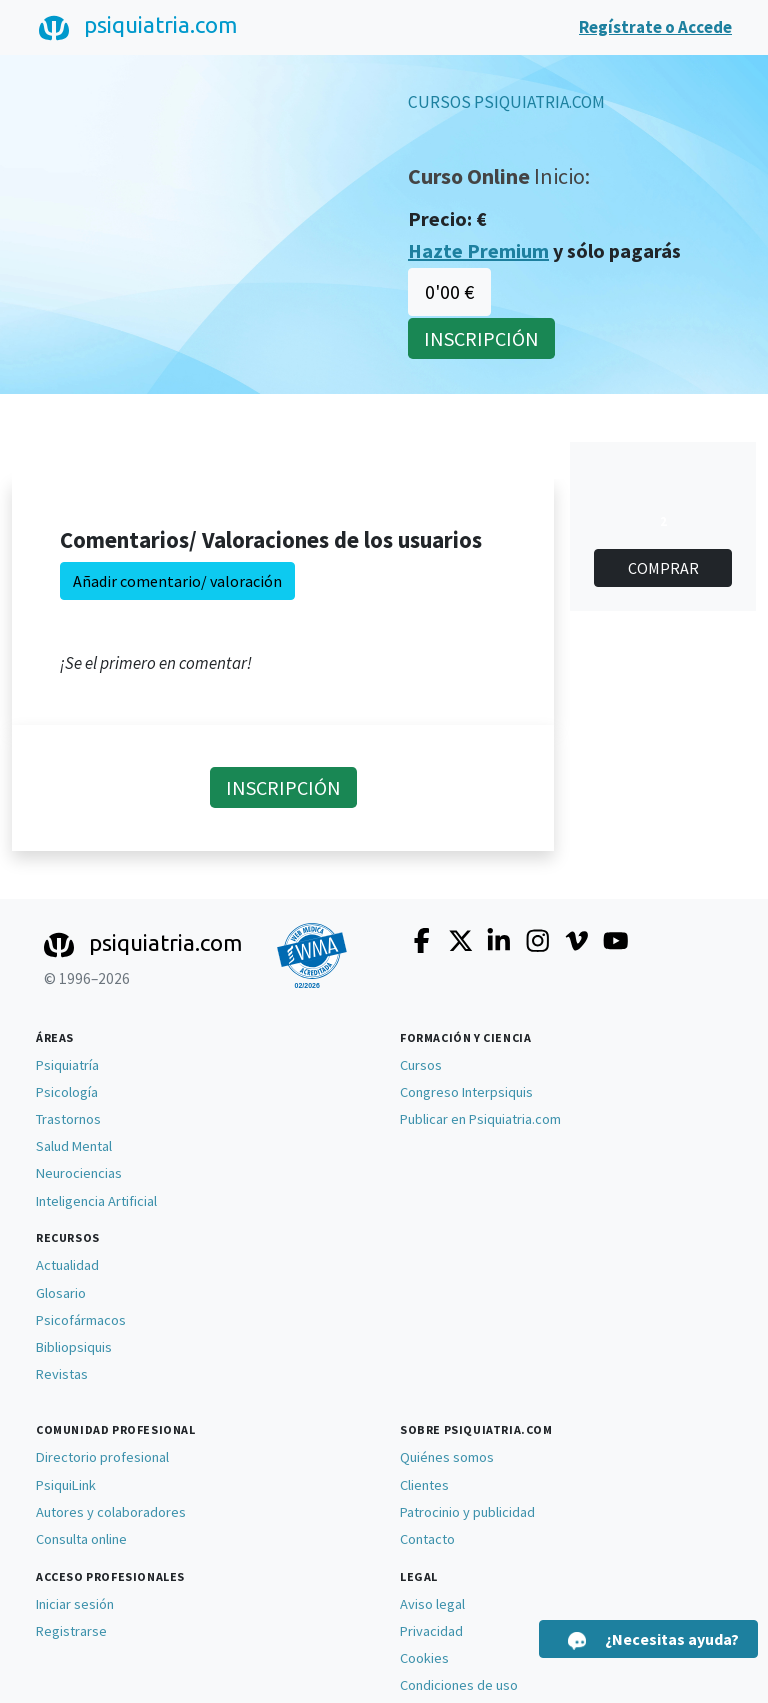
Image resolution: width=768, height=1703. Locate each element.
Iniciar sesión (75, 1604)
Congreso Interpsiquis (466, 1092)
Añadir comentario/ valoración (177, 581)
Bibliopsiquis (74, 1347)
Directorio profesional (102, 1457)
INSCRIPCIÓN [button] (481, 338)
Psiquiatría (67, 1065)
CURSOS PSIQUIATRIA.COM (506, 102)
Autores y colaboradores (111, 1512)
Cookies (424, 1658)
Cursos (421, 1065)
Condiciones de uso (459, 1685)
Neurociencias (79, 1173)
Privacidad (431, 1631)
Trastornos (68, 1119)
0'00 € (449, 291)
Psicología (67, 1092)
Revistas (62, 1374)
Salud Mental (74, 1146)
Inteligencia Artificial (96, 1201)
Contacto (427, 1539)
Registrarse (71, 1631)
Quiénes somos (447, 1457)
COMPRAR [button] (663, 568)
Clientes (424, 1485)
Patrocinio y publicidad (467, 1512)
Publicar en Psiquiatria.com (480, 1119)
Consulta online (81, 1539)
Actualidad (67, 1265)
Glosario (61, 1293)
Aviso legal (432, 1604)
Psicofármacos (81, 1320)
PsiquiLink (66, 1485)
